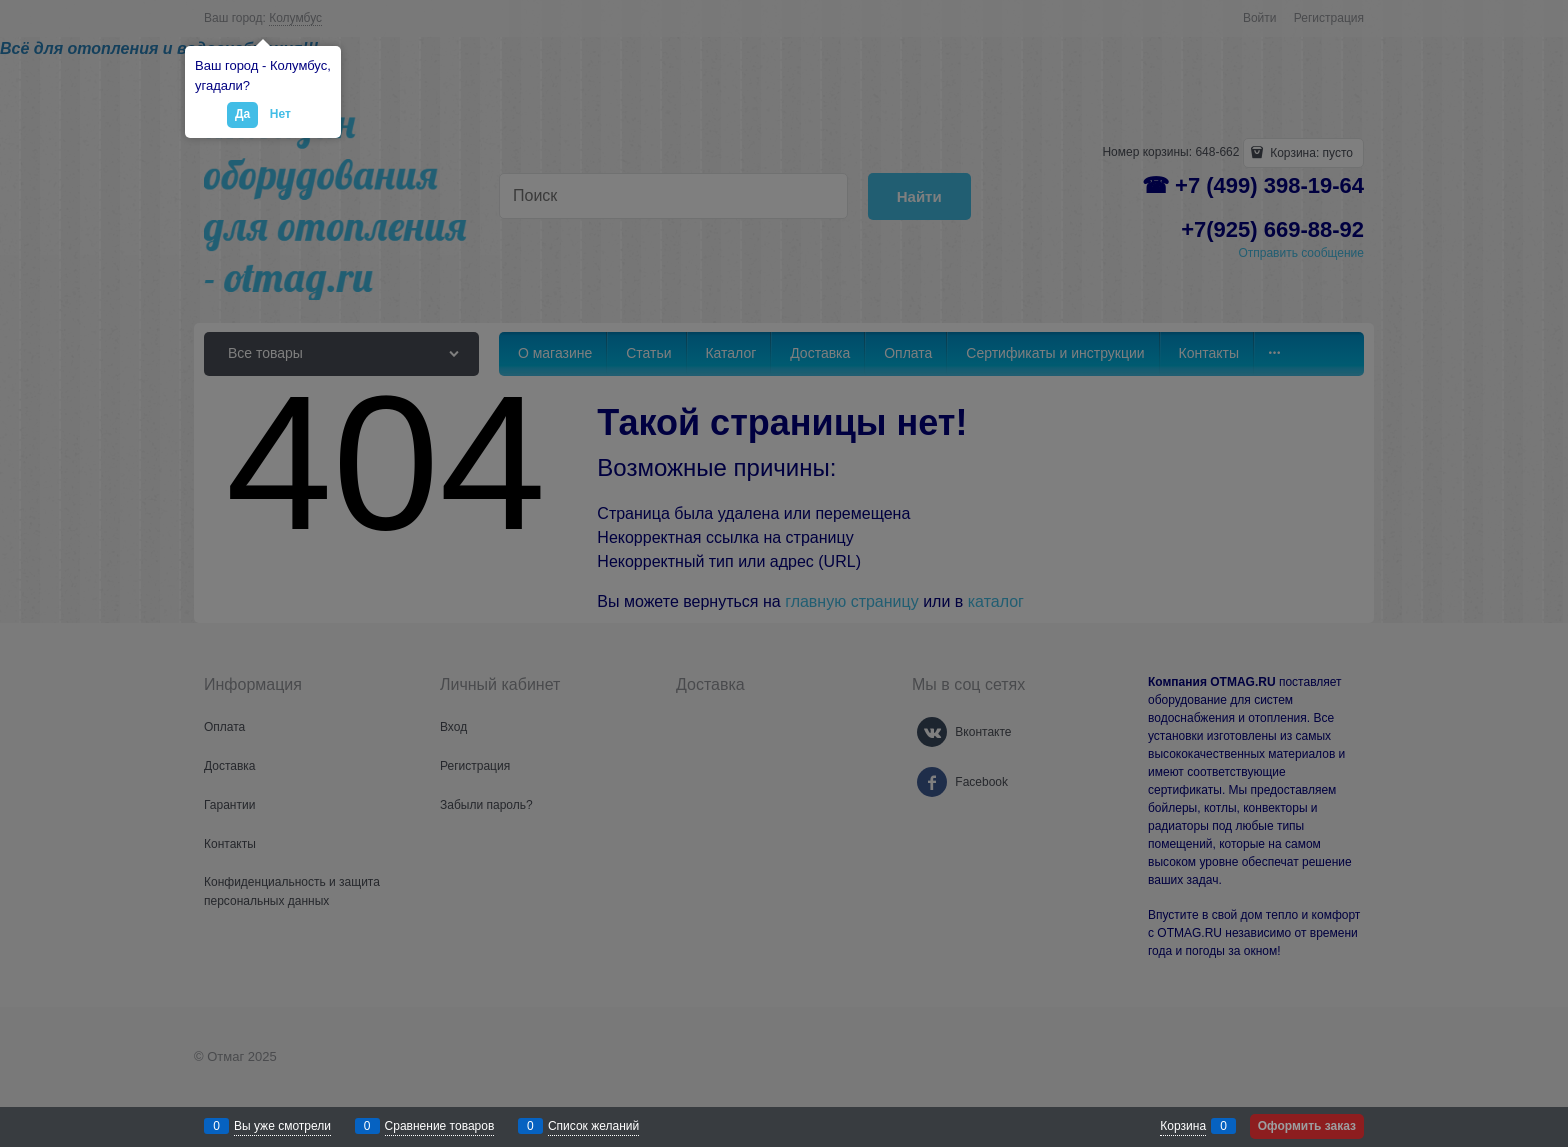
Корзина (1183, 1126)
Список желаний (593, 1126)
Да (242, 114)
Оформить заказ (1307, 1126)
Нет (280, 114)
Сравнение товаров (440, 1126)
